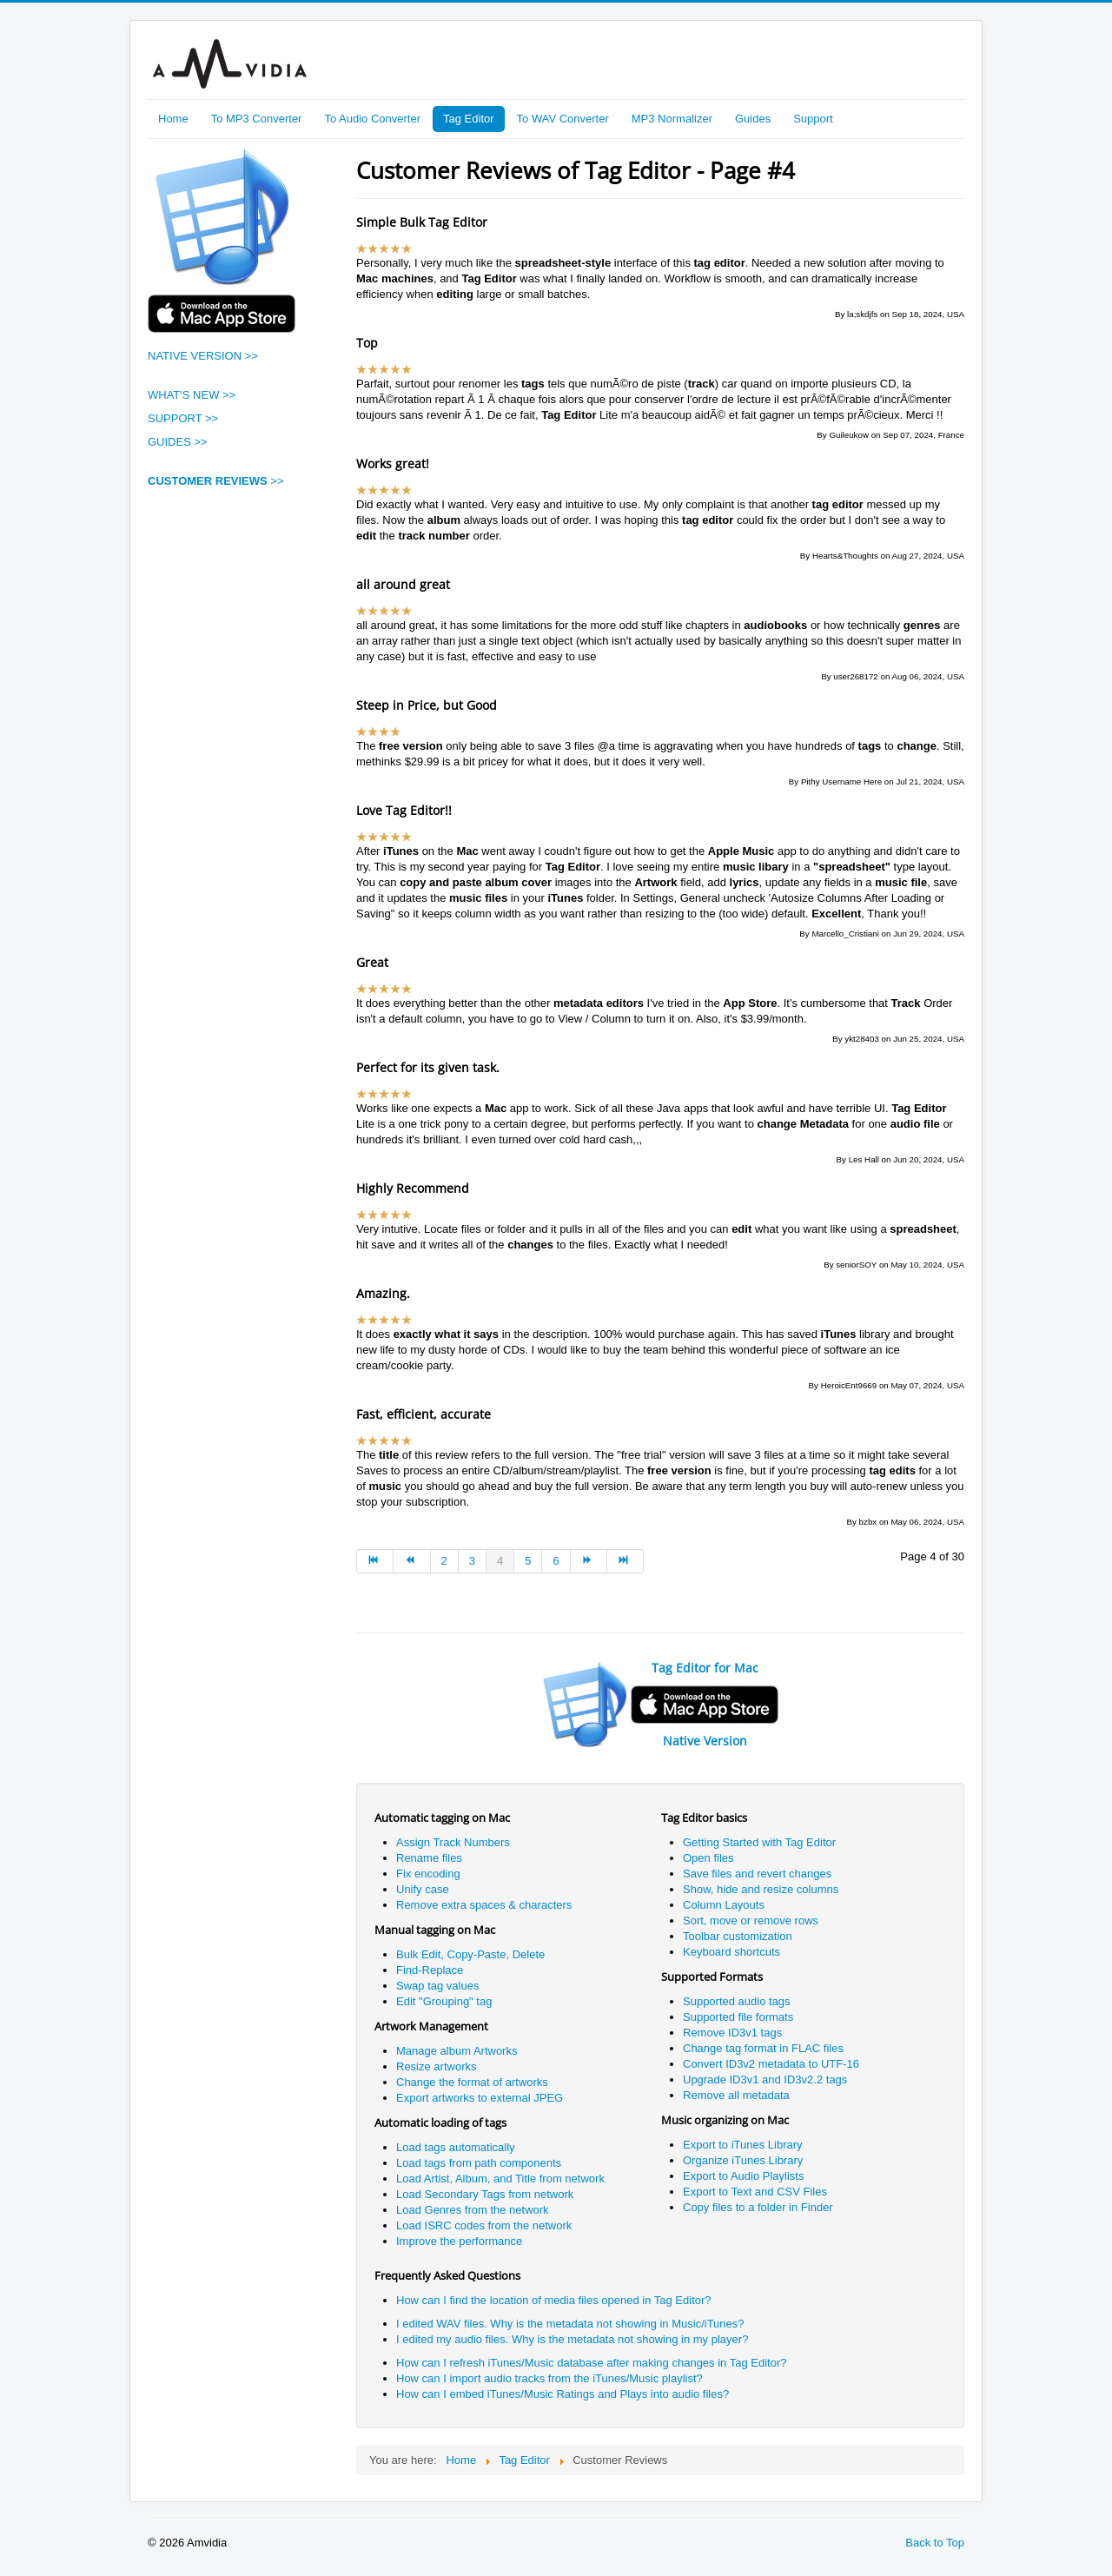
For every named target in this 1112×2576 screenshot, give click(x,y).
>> (216, 480)
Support (813, 118)
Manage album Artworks (456, 2050)
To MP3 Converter (256, 118)
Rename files (429, 1857)
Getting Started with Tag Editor (759, 1842)
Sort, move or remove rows (750, 1920)
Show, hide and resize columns (760, 1889)
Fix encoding (428, 1873)
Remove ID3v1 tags (732, 2032)
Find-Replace (429, 1970)
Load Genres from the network (472, 2209)
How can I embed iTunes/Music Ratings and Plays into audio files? (562, 2394)
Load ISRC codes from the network (484, 2225)
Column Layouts (723, 1904)
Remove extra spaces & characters (484, 1904)
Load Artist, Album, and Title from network (500, 2178)
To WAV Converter (563, 118)
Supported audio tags (737, 2001)
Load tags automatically (455, 2147)
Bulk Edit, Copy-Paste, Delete (470, 1954)
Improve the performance (459, 2241)
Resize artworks (436, 2066)
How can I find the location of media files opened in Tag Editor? (554, 2300)
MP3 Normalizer (672, 118)
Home (173, 118)
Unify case (422, 1889)
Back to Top (934, 2542)
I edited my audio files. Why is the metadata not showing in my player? (572, 2339)
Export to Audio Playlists (743, 2175)
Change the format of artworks (472, 2082)
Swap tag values (437, 1985)
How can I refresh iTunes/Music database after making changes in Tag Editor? (591, 2362)
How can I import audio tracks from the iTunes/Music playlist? (549, 2378)
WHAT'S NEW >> (191, 394)
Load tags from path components (478, 2162)
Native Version (705, 1740)
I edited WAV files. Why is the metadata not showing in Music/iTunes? (570, 2323)
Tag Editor (468, 118)
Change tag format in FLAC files (763, 2048)
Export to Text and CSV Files (755, 2191)
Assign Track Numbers (453, 1842)
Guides (753, 118)
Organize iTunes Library (743, 2160)
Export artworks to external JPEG (479, 2097)
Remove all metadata (736, 2095)
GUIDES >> (178, 441)
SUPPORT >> (183, 418)
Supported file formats (738, 2016)
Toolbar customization (737, 1936)
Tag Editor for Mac (705, 1667)
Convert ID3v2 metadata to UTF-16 (771, 2063)
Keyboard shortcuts (731, 1951)
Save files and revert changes (757, 1873)
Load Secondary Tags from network (484, 2194)
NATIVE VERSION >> (203, 355)
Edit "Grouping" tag (444, 2001)
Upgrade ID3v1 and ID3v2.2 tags (767, 2079)
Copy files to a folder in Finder (758, 2207)
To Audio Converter (372, 118)
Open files (708, 1857)
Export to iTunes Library (743, 2144)
